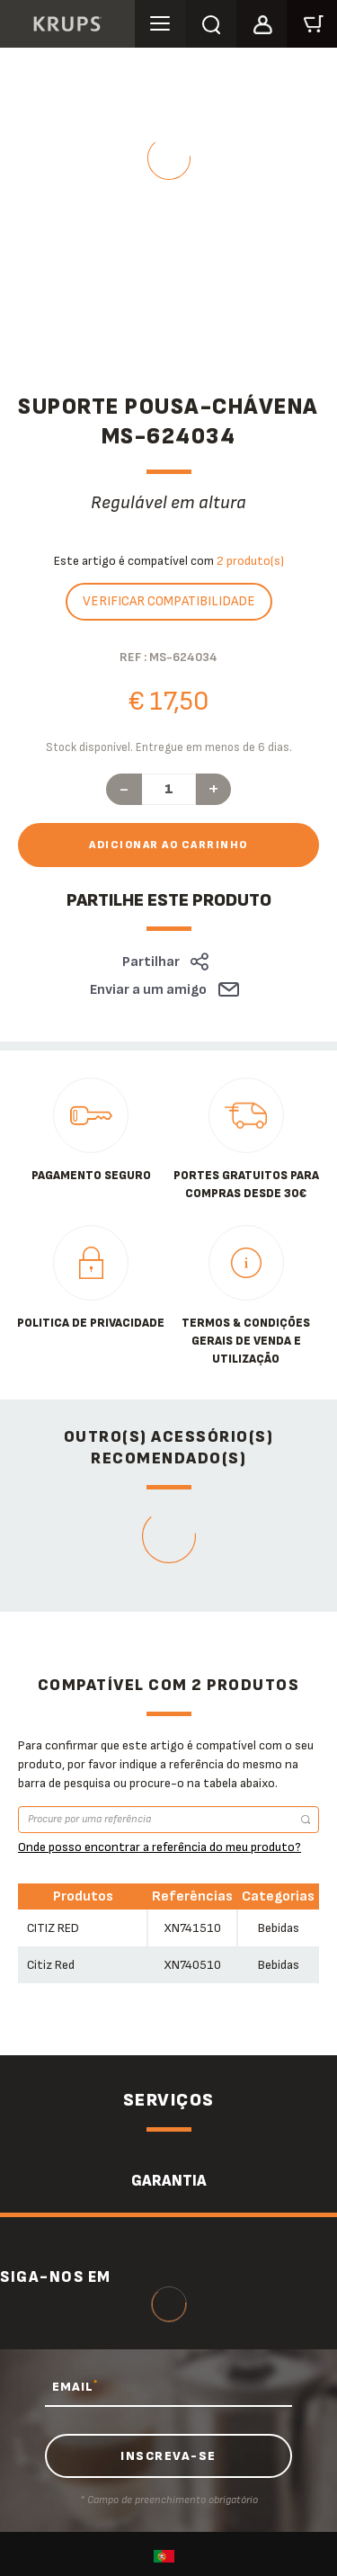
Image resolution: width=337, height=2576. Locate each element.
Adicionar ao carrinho (168, 845)
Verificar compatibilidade (169, 601)
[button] (261, 21)
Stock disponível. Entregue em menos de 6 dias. (169, 747)
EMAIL (75, 2386)
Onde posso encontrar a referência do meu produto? (159, 1847)
